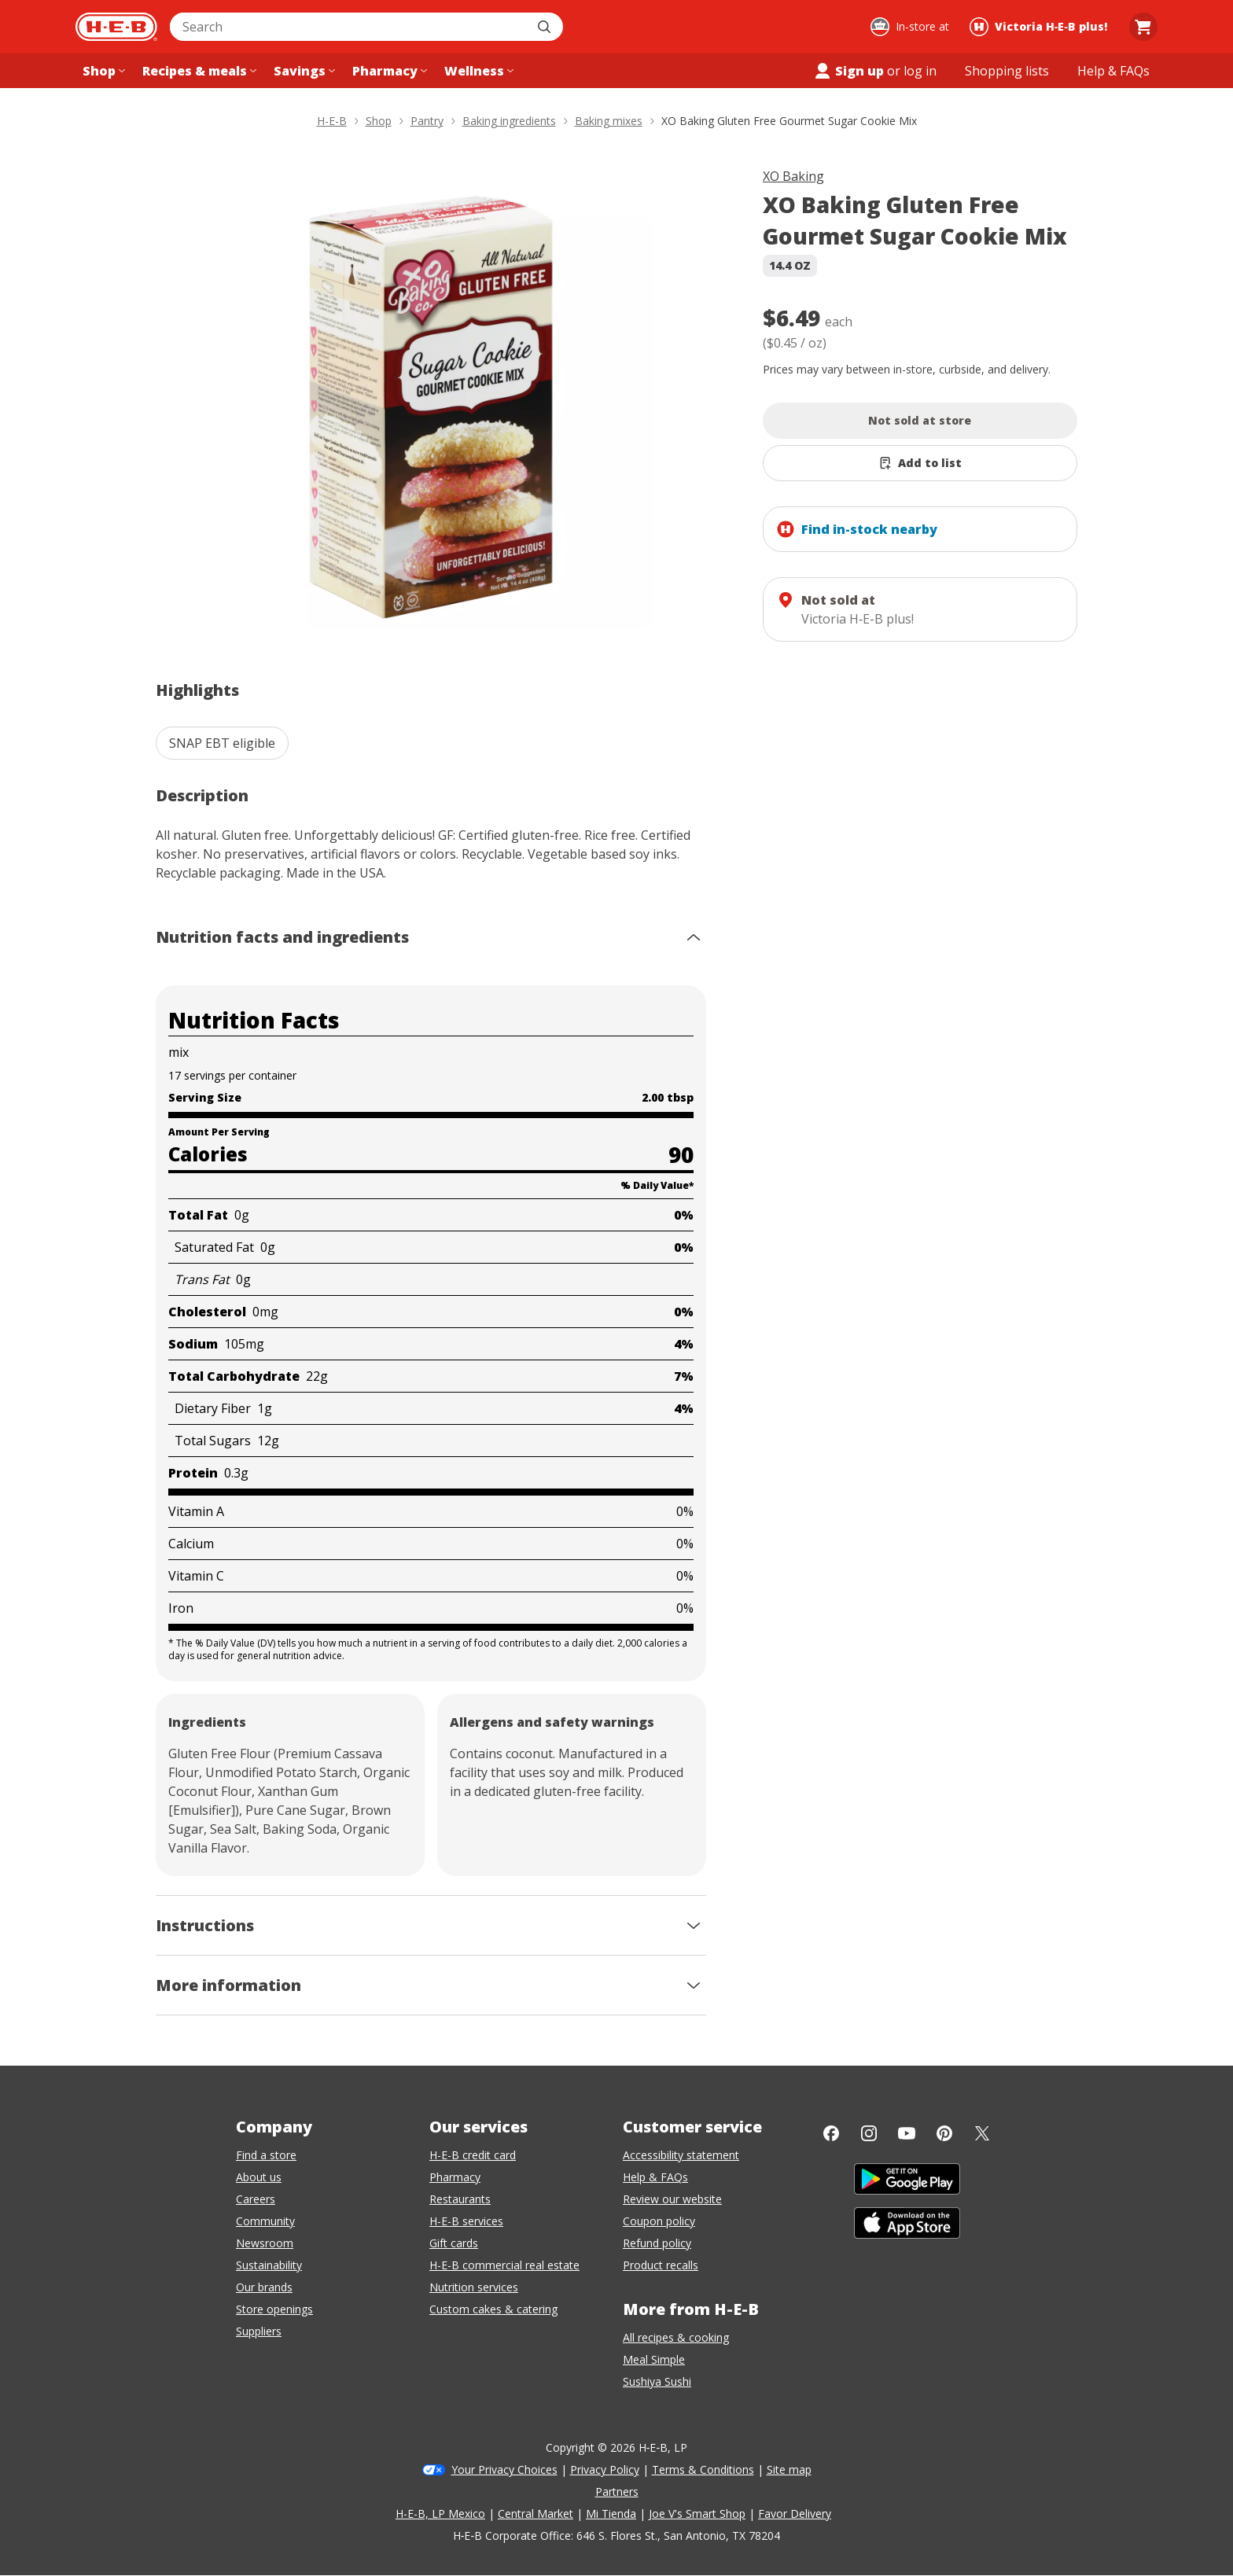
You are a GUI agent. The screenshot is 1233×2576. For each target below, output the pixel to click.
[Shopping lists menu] (1007, 70)
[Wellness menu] (477, 70)
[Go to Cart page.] (1143, 27)
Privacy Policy (604, 2469)
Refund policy (657, 2243)
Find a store (266, 2154)
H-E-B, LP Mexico (440, 2513)
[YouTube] (906, 2133)
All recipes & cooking (676, 2337)
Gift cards (453, 2243)
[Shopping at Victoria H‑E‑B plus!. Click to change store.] (1041, 27)
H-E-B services (466, 2221)
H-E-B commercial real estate (504, 2265)
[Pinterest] (944, 2133)
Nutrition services (473, 2287)
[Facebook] (831, 2133)
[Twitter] (982, 2133)
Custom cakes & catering (493, 2309)
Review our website (672, 2198)
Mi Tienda (611, 2513)
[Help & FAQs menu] (1113, 70)
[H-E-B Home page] (116, 27)
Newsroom (264, 2243)
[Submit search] (545, 27)
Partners (617, 2491)
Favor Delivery (794, 2513)
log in (920, 70)
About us (259, 2176)
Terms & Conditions (703, 2469)
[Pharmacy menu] (388, 70)
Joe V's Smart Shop (697, 2513)
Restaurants (460, 2198)
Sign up (848, 70)
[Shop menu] (102, 70)
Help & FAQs (655, 2176)
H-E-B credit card (472, 2154)
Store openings (274, 2309)
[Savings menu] (303, 70)
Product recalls (660, 2265)
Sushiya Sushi (657, 2381)
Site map (789, 2469)
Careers (255, 2198)
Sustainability (269, 2265)
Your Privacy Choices (504, 2469)
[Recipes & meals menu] (197, 70)
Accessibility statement (681, 2154)
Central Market (535, 2513)
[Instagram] (869, 2133)
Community (265, 2221)
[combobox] (349, 27)
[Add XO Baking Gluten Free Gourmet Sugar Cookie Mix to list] (920, 463)
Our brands (264, 2287)
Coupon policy (659, 2221)
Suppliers (259, 2331)
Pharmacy (454, 2176)
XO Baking (793, 176)
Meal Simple (654, 2359)
